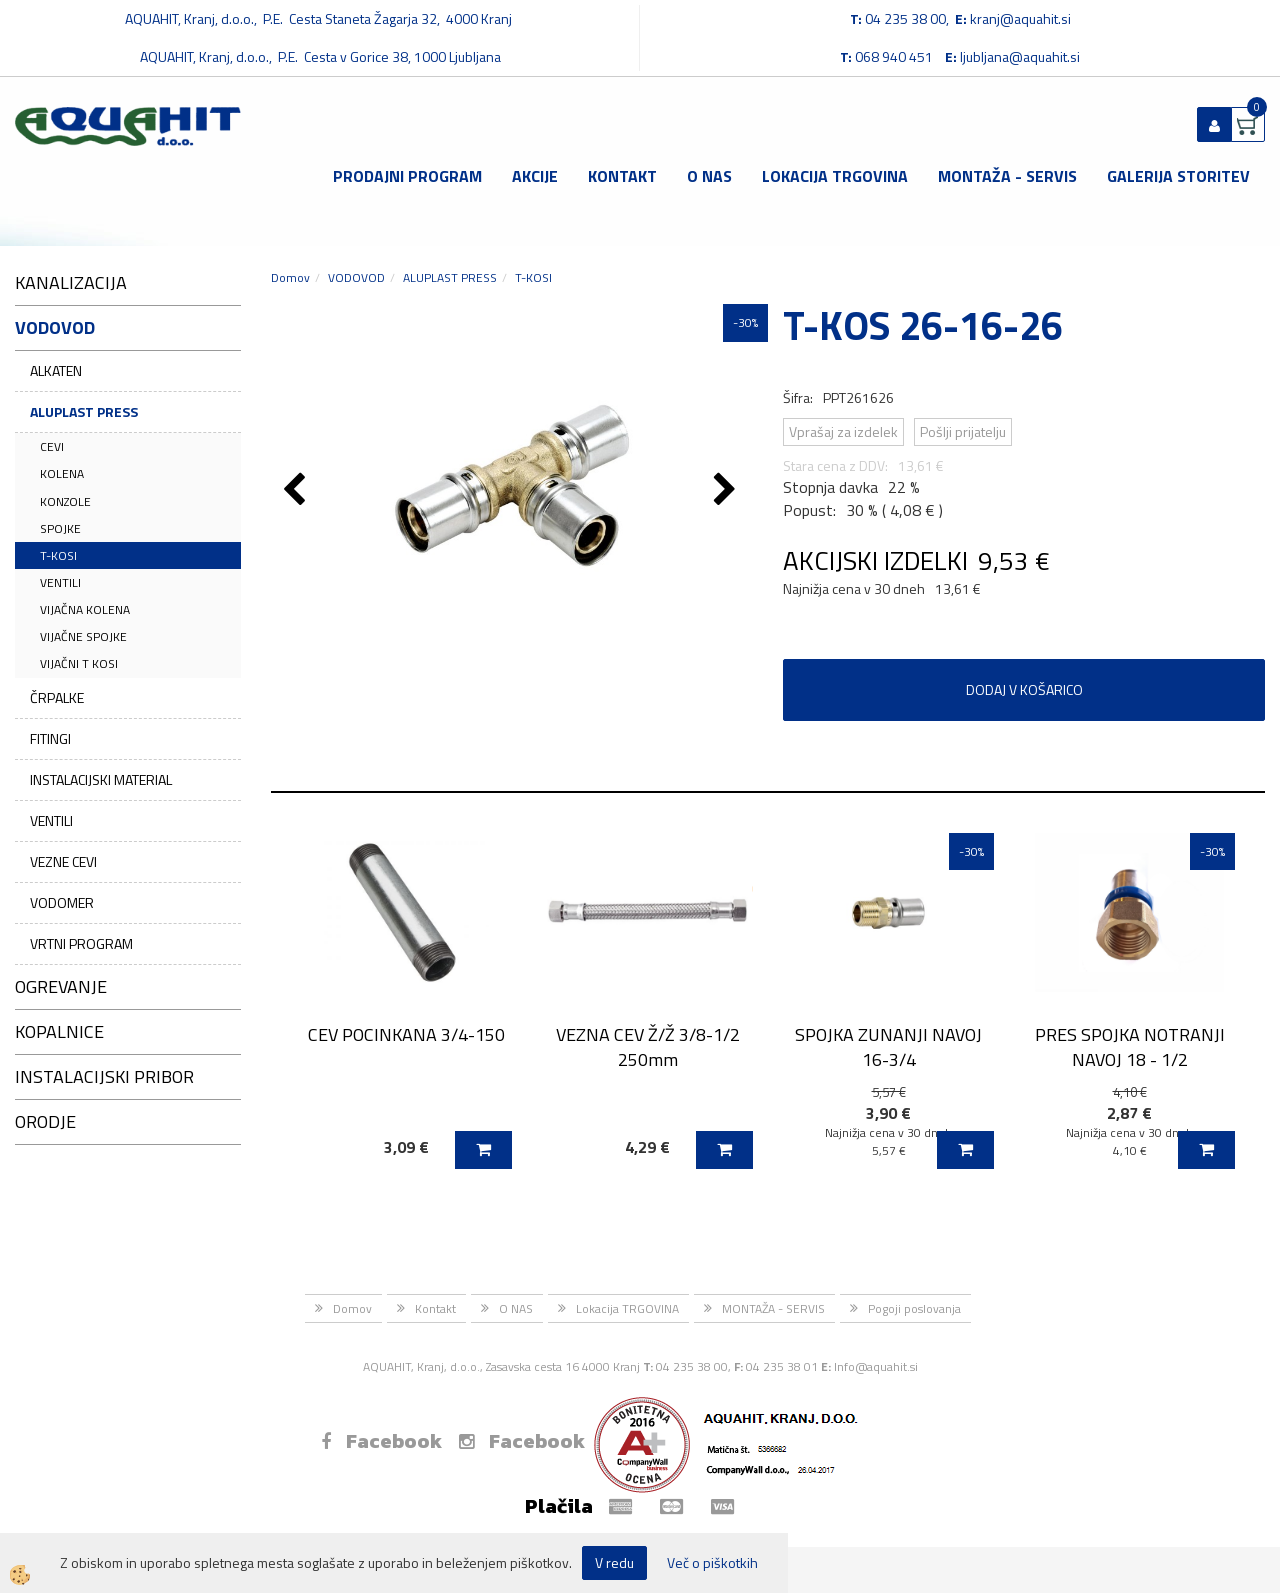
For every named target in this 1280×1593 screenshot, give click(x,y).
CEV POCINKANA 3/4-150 (406, 1034)
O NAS (709, 176)
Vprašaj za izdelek (843, 431)
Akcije (535, 176)
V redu (614, 1562)
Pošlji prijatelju (963, 431)
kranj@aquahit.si (1020, 18)
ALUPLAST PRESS (84, 411)
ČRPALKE (57, 697)
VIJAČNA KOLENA (85, 609)
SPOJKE (60, 528)
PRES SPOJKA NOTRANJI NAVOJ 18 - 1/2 (1130, 1047)
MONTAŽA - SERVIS (1007, 176)
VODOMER (62, 902)
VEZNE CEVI (63, 861)
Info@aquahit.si (876, 1366)
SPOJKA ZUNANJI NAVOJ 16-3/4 (888, 1047)
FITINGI (50, 738)
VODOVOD (356, 277)
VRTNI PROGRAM (81, 943)
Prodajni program (407, 176)
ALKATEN (56, 370)
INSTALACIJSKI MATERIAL (101, 779)
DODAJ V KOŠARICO (1024, 689)
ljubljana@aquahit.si (1020, 56)
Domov (290, 277)
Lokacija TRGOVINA (835, 176)
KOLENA (62, 473)
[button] (727, 491)
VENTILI (60, 582)
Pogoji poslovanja (914, 1308)
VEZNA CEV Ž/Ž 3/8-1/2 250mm (648, 1047)
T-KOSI (58, 555)
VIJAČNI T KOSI (79, 663)
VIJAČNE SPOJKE (83, 636)
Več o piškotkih (712, 1563)
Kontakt (622, 176)
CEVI (52, 446)
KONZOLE (65, 501)
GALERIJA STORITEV (1178, 176)
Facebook (381, 1441)
